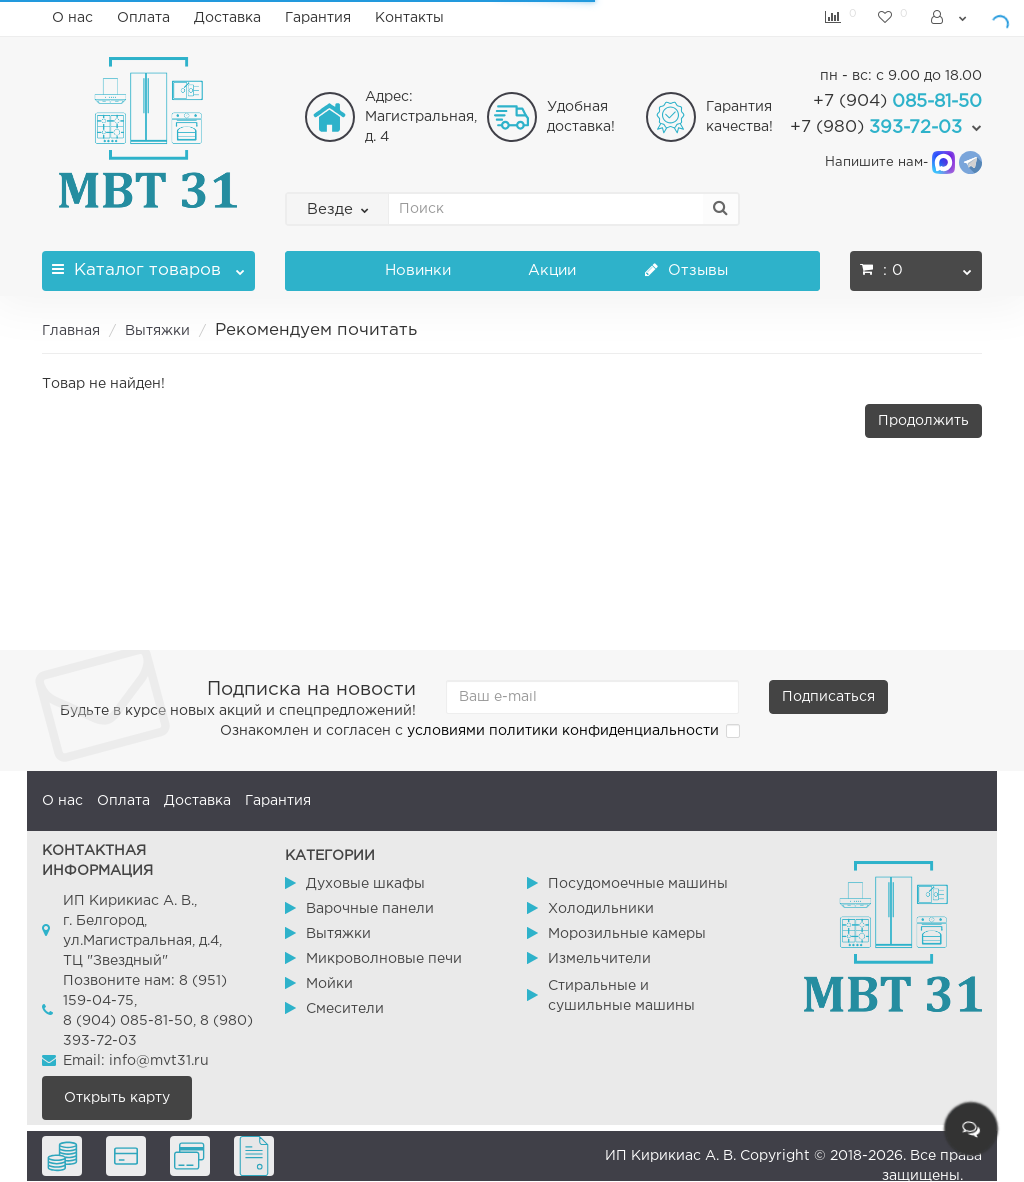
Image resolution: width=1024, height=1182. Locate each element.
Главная (71, 331)
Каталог (148, 264)
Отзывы (686, 270)
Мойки (329, 984)
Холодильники (601, 909)
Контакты (409, 18)
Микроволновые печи (384, 959)
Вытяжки (157, 331)
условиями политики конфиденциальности (563, 731)
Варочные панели (370, 909)
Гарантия (318, 18)
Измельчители (599, 959)
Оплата (143, 18)
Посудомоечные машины (638, 884)
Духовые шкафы (365, 884)
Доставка (227, 18)
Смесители (345, 1009)
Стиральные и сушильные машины (621, 996)
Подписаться (828, 697)
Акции (552, 270)
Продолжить (923, 421)
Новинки (418, 270)
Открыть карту (117, 1098)
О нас (72, 18)
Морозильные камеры (627, 934)
